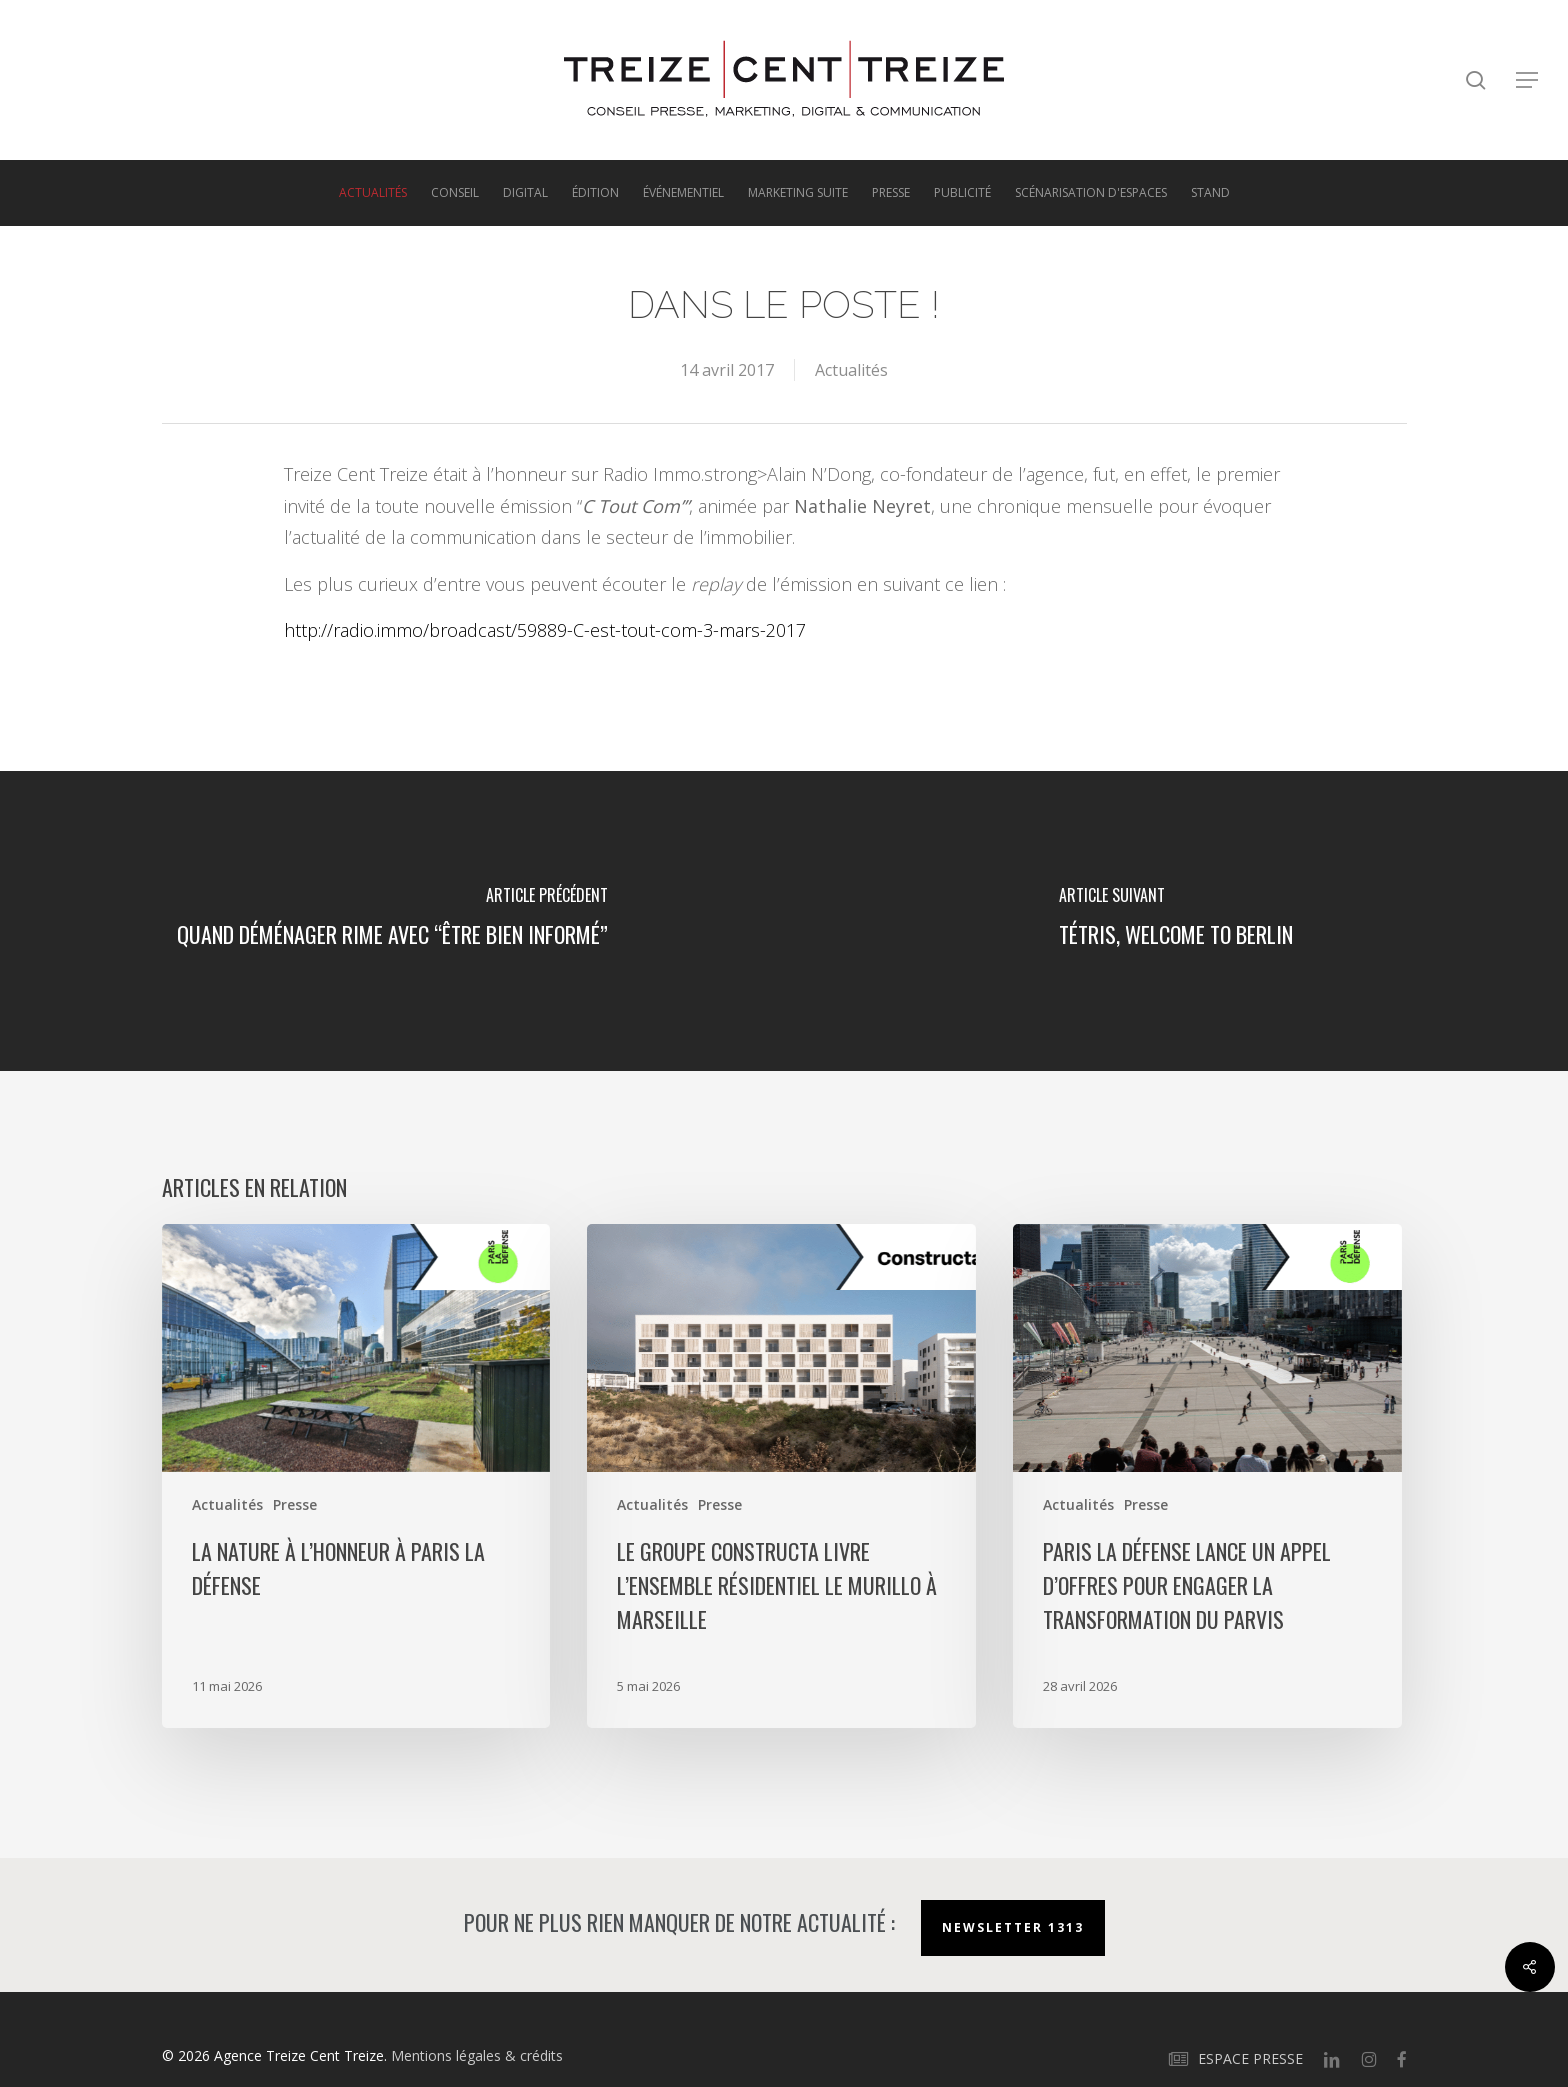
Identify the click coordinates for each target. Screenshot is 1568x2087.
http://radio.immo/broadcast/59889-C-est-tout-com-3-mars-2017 (545, 630)
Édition (595, 193)
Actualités (373, 193)
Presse (891, 193)
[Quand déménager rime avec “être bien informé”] (392, 921)
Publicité (962, 193)
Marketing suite (798, 193)
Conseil (455, 193)
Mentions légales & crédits (477, 2055)
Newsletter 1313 (1013, 1927)
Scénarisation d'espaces (1091, 193)
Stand (1210, 193)
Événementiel (683, 193)
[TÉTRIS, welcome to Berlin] (1176, 921)
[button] (1528, 80)
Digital (525, 193)
